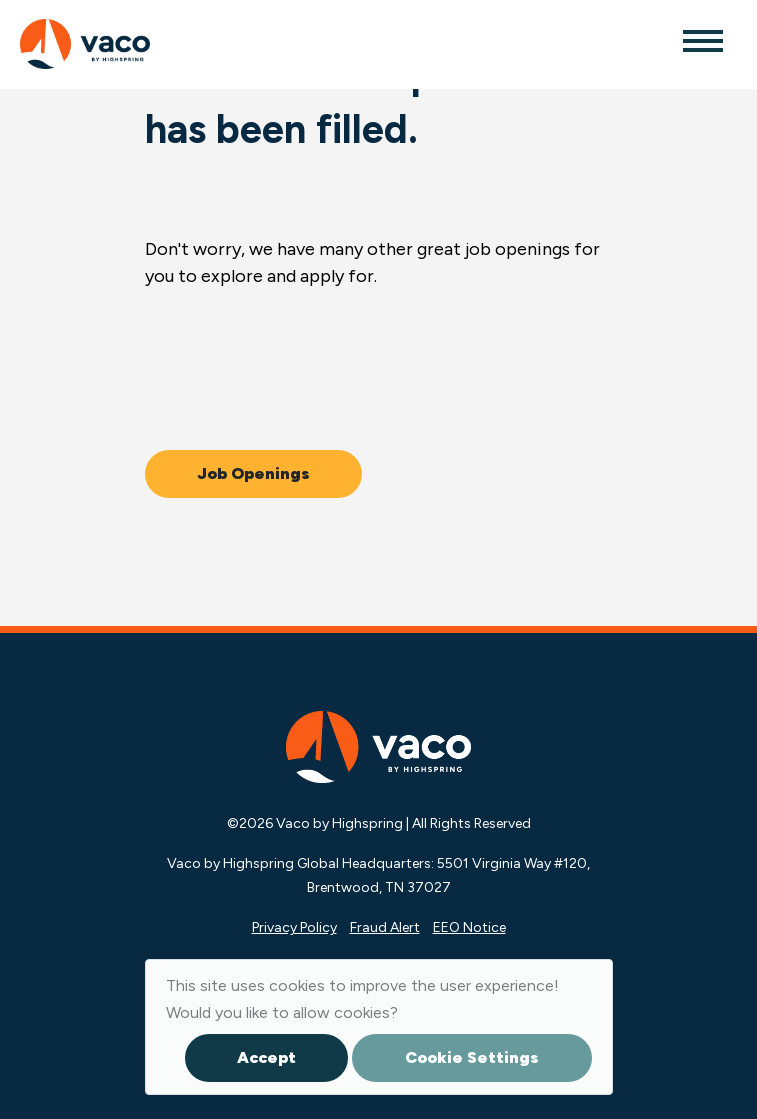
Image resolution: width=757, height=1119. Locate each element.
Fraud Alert (385, 927)
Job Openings (253, 473)
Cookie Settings (472, 1057)
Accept (266, 1057)
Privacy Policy (294, 927)
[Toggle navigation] (702, 40)
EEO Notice (469, 927)
